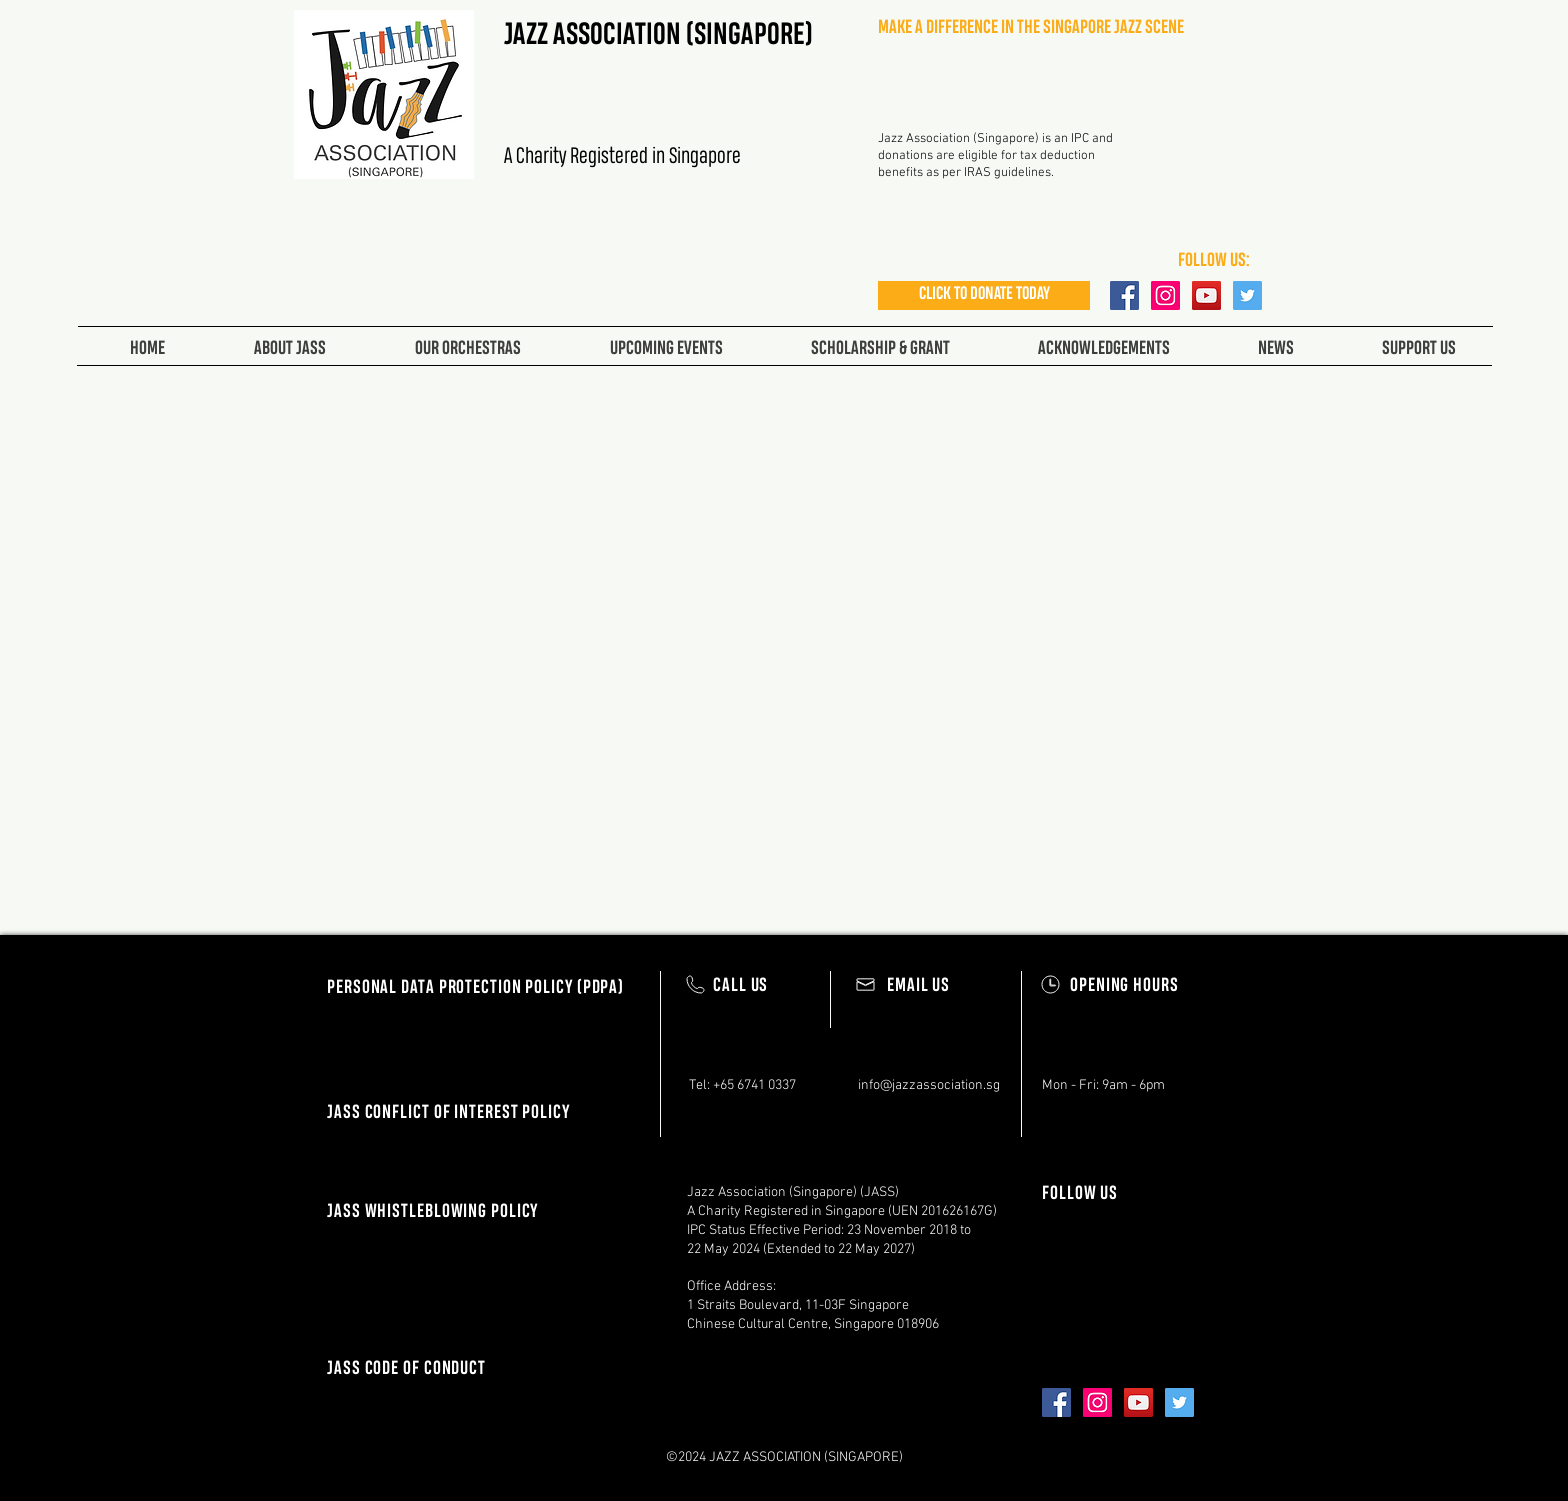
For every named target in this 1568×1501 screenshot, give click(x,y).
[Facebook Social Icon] (1124, 295)
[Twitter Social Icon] (1247, 295)
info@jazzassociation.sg (929, 1085)
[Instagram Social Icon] (1165, 295)
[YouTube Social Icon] (1206, 295)
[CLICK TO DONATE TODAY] (984, 295)
